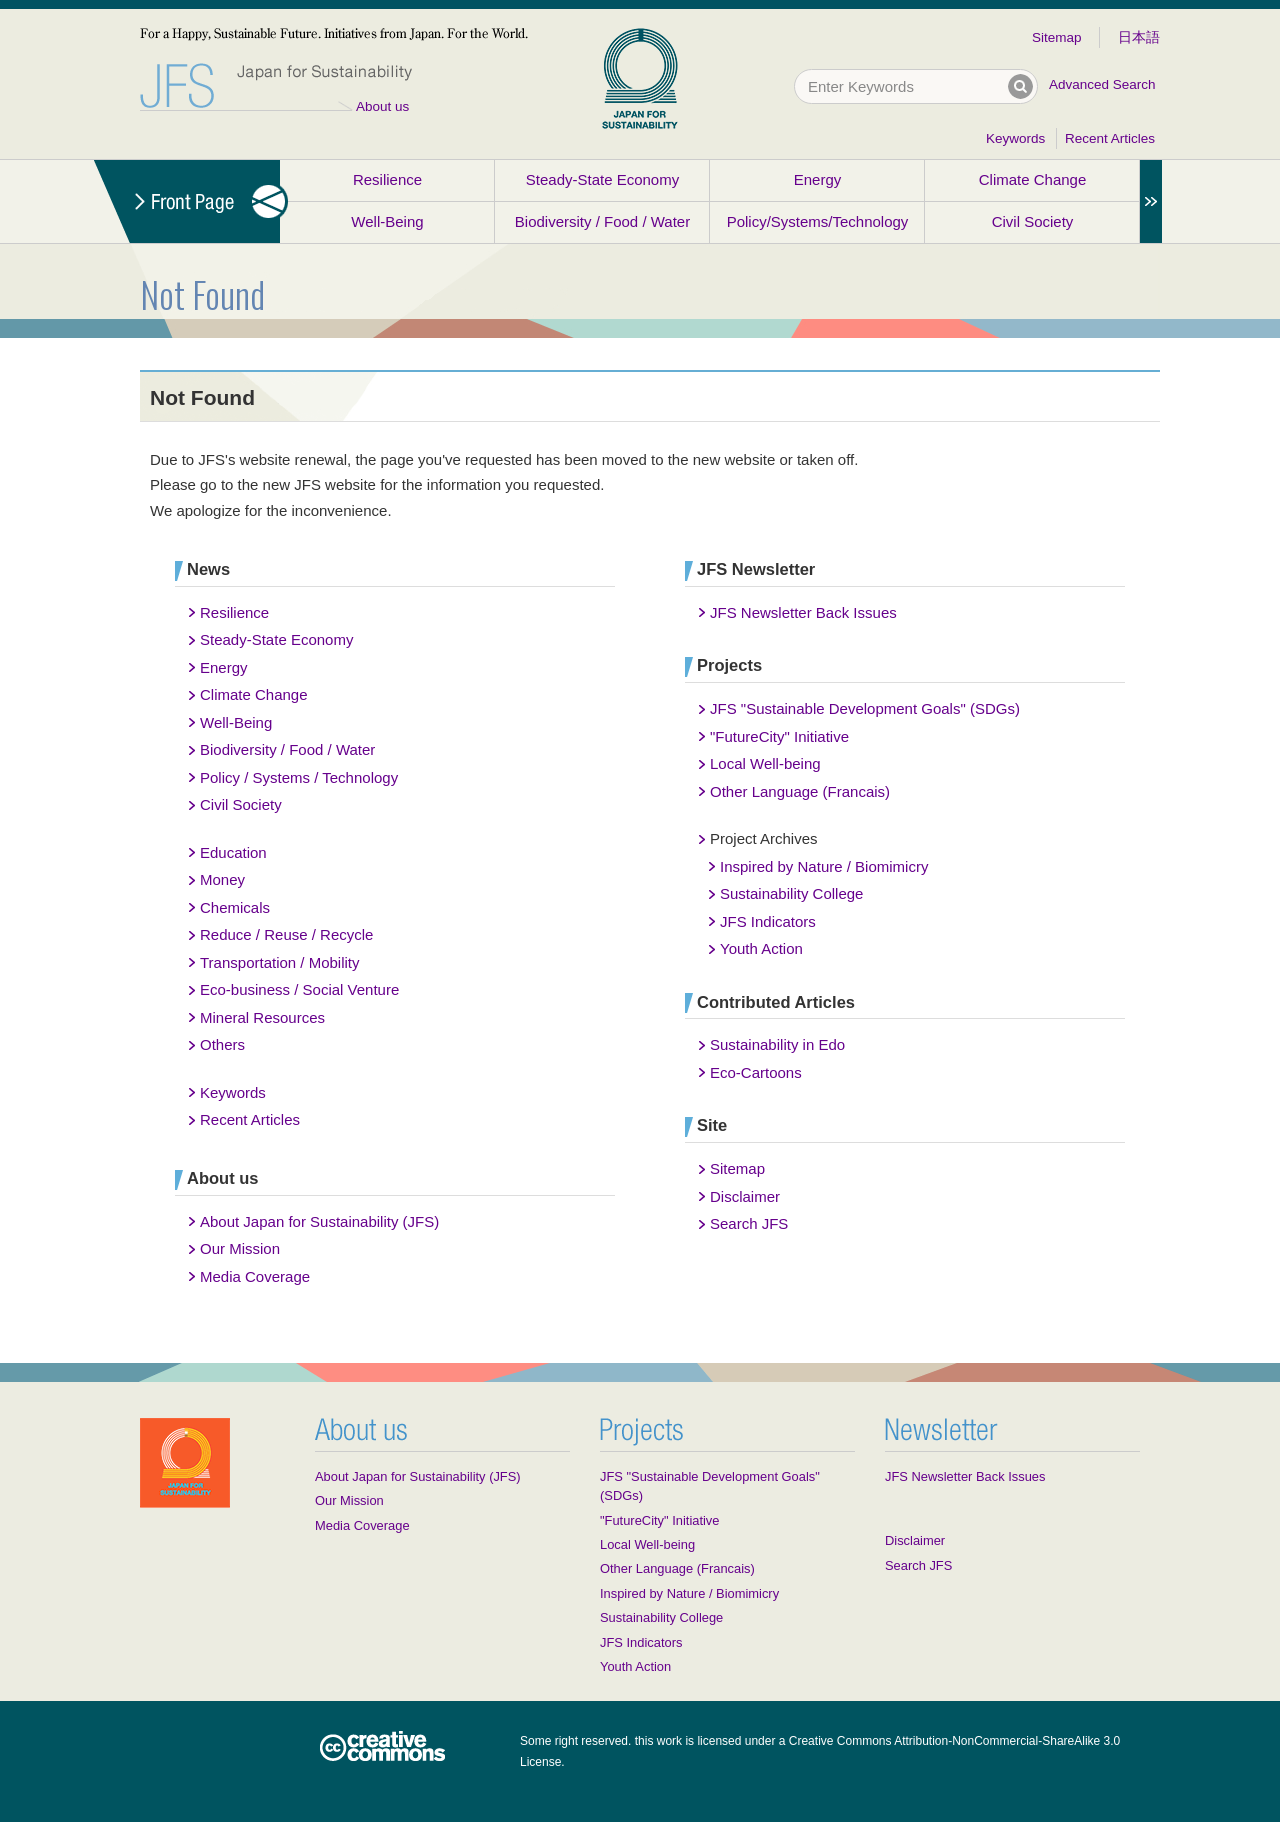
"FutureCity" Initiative (779, 736)
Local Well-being (765, 763)
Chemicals (235, 907)
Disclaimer (745, 1196)
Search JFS (749, 1223)
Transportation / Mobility (280, 962)
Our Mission (240, 1248)
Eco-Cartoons (756, 1072)
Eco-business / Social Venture (299, 989)
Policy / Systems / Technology (299, 777)
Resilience (387, 179)
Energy (818, 179)
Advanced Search (1102, 84)
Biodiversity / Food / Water (602, 221)
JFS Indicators (768, 921)
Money (222, 879)
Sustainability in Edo (777, 1044)
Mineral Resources (262, 1017)
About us (382, 106)
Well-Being (387, 221)
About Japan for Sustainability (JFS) (319, 1221)
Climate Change (1033, 179)
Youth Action (761, 948)
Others (222, 1044)
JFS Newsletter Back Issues (803, 612)
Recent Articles (1110, 138)
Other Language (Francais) (800, 791)
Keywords (1015, 138)
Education (233, 852)
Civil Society (1033, 221)
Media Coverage (255, 1276)
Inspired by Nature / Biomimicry (824, 866)
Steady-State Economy (602, 179)
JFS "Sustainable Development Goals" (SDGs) (865, 708)
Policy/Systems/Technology (818, 221)
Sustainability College (791, 893)
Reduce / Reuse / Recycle (286, 934)
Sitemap (1057, 37)
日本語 (1139, 37)
